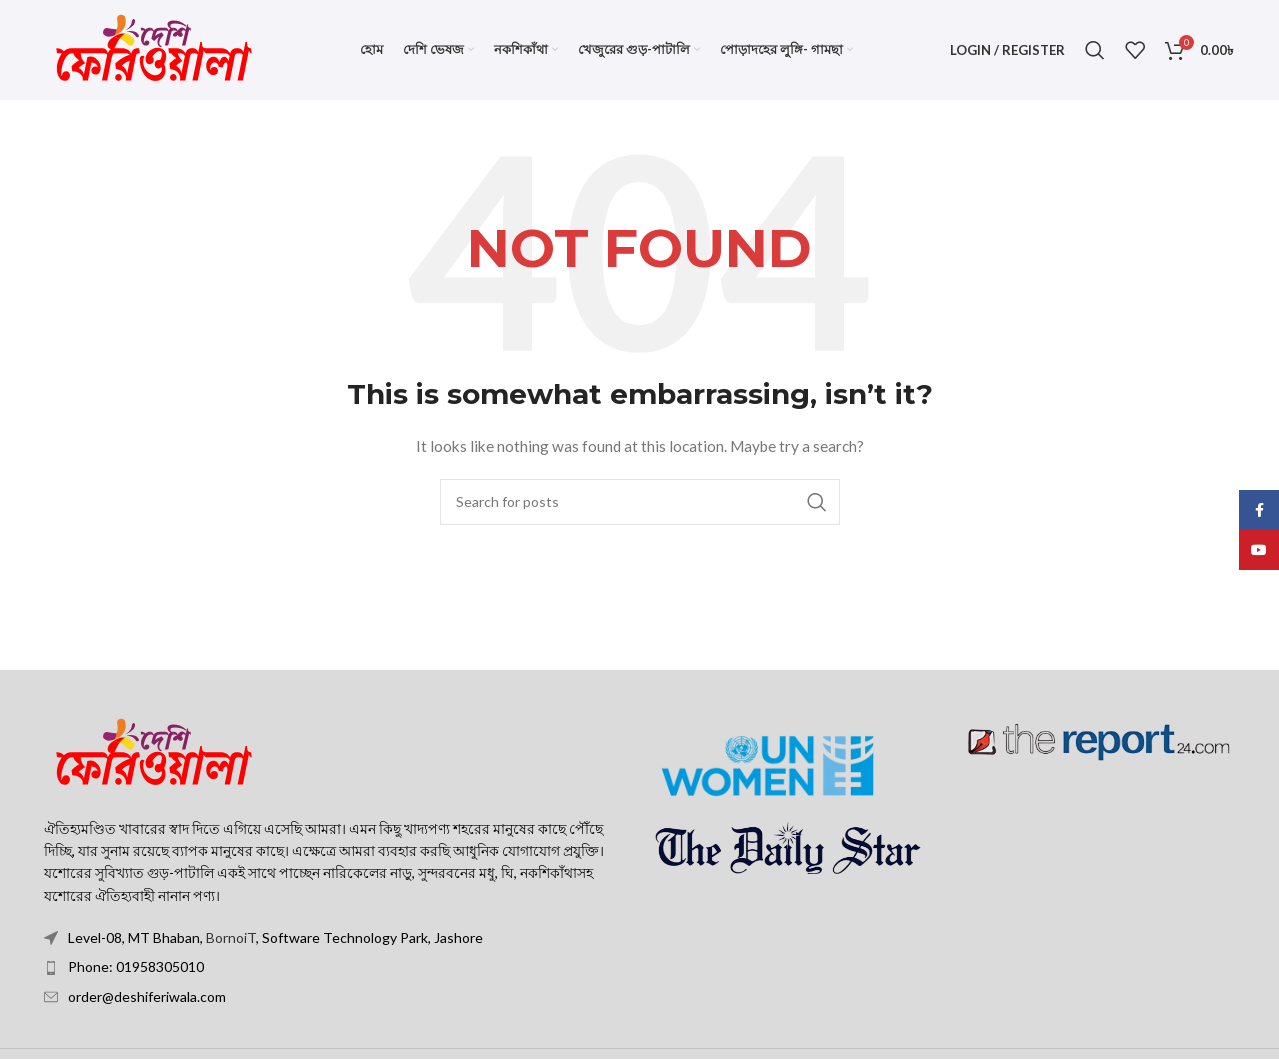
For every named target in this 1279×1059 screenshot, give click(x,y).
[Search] (1095, 50)
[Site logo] (154, 48)
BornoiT (231, 937)
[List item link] (334, 967)
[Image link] (154, 751)
